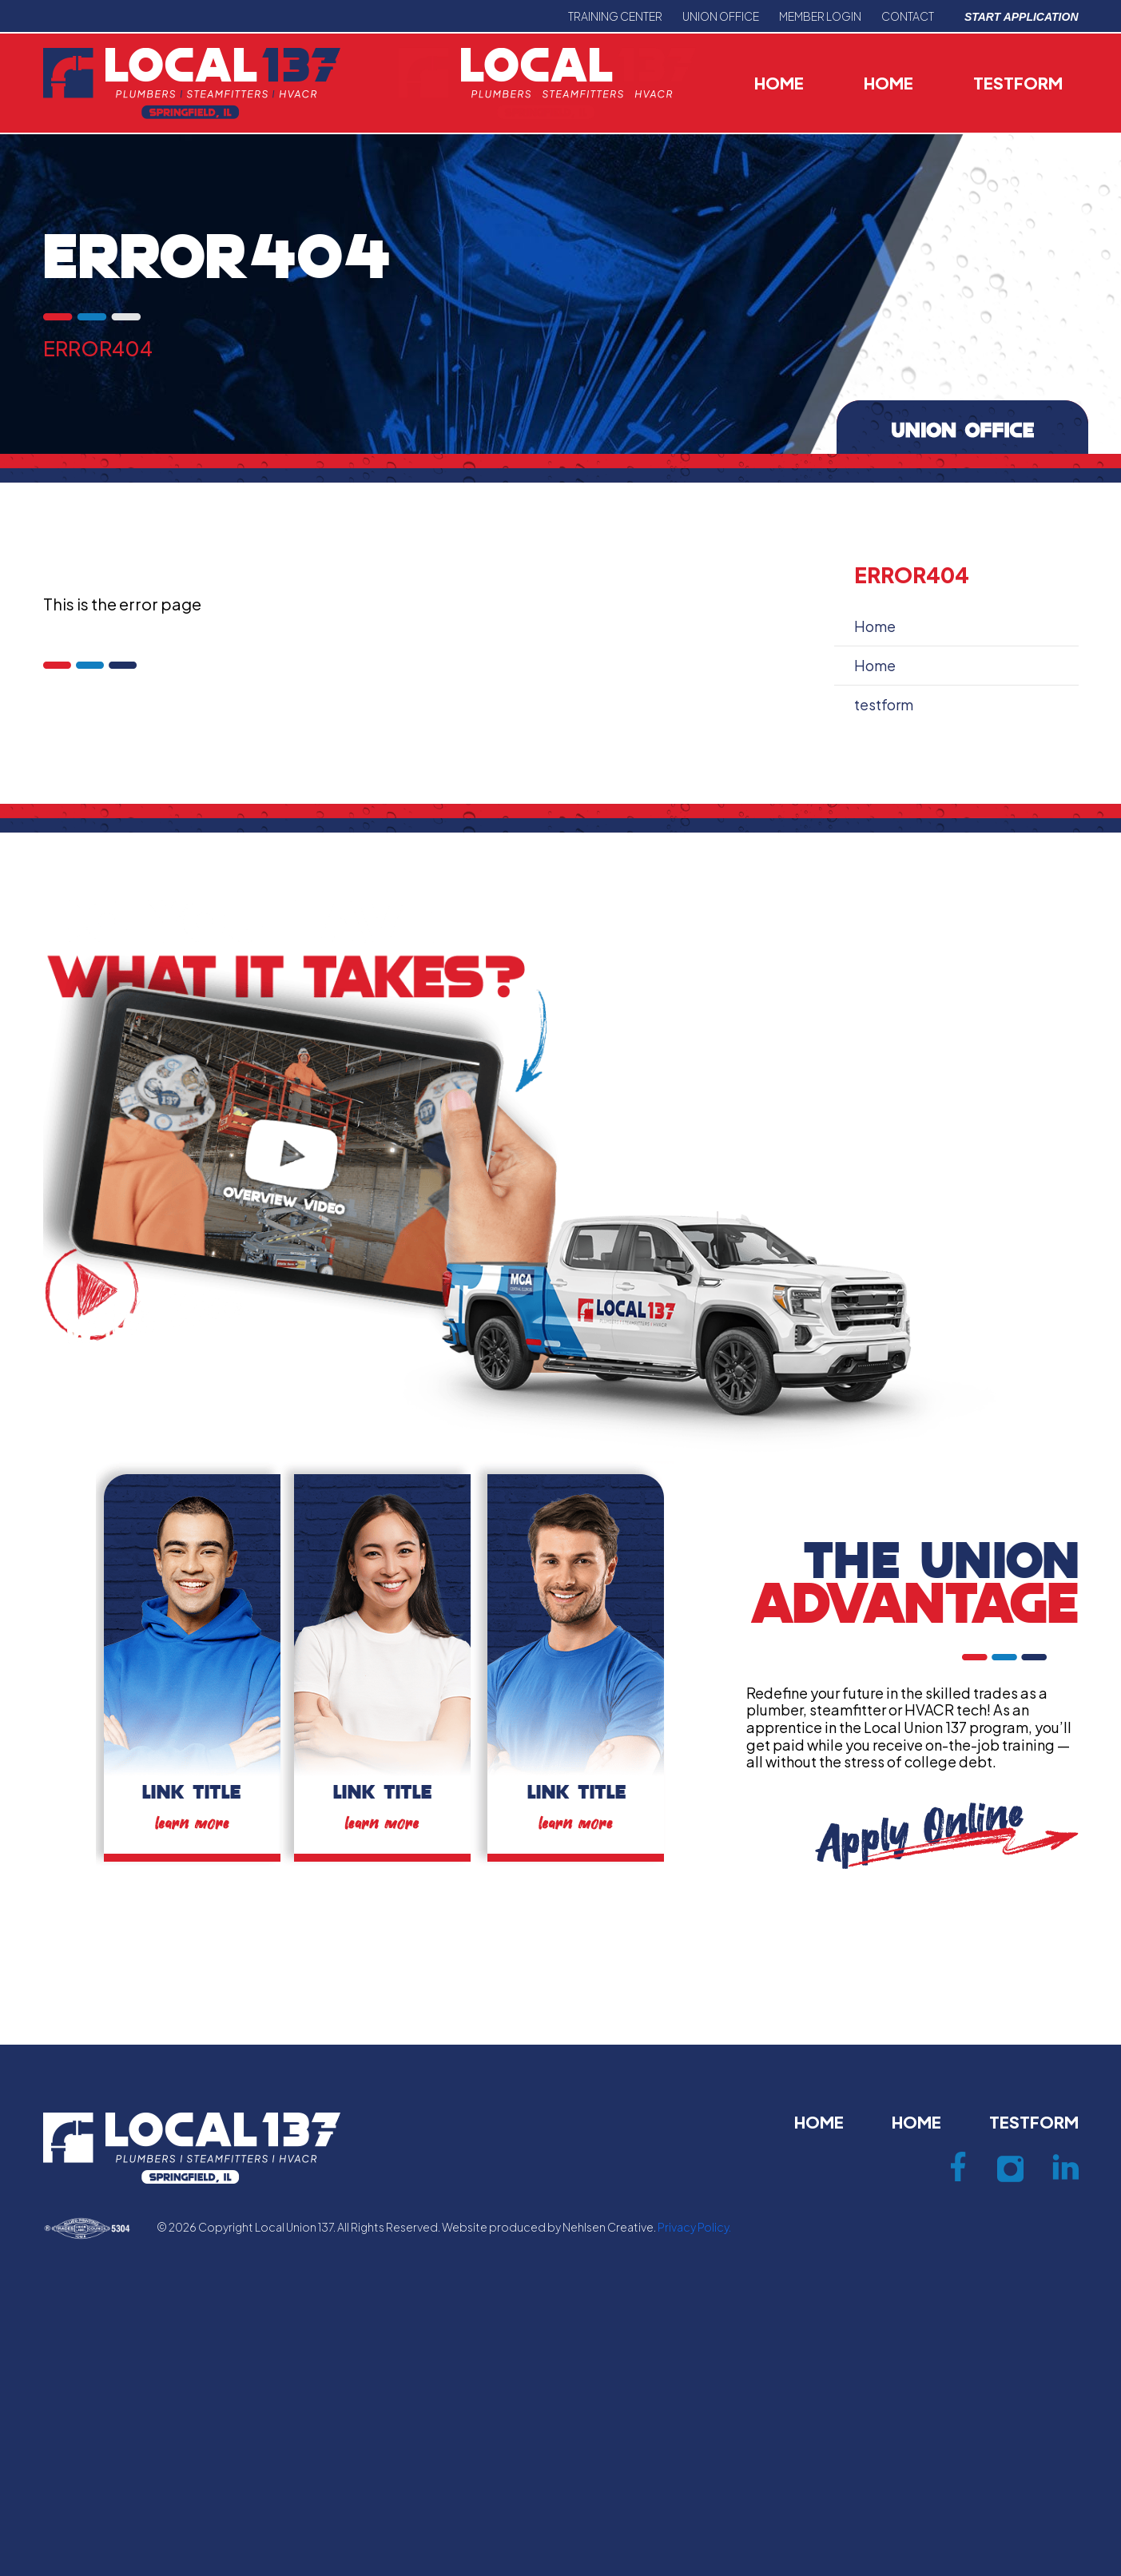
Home (779, 83)
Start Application (1021, 16)
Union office (720, 16)
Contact (907, 16)
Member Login (820, 16)
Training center (615, 16)
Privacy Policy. (694, 2227)
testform (1018, 83)
